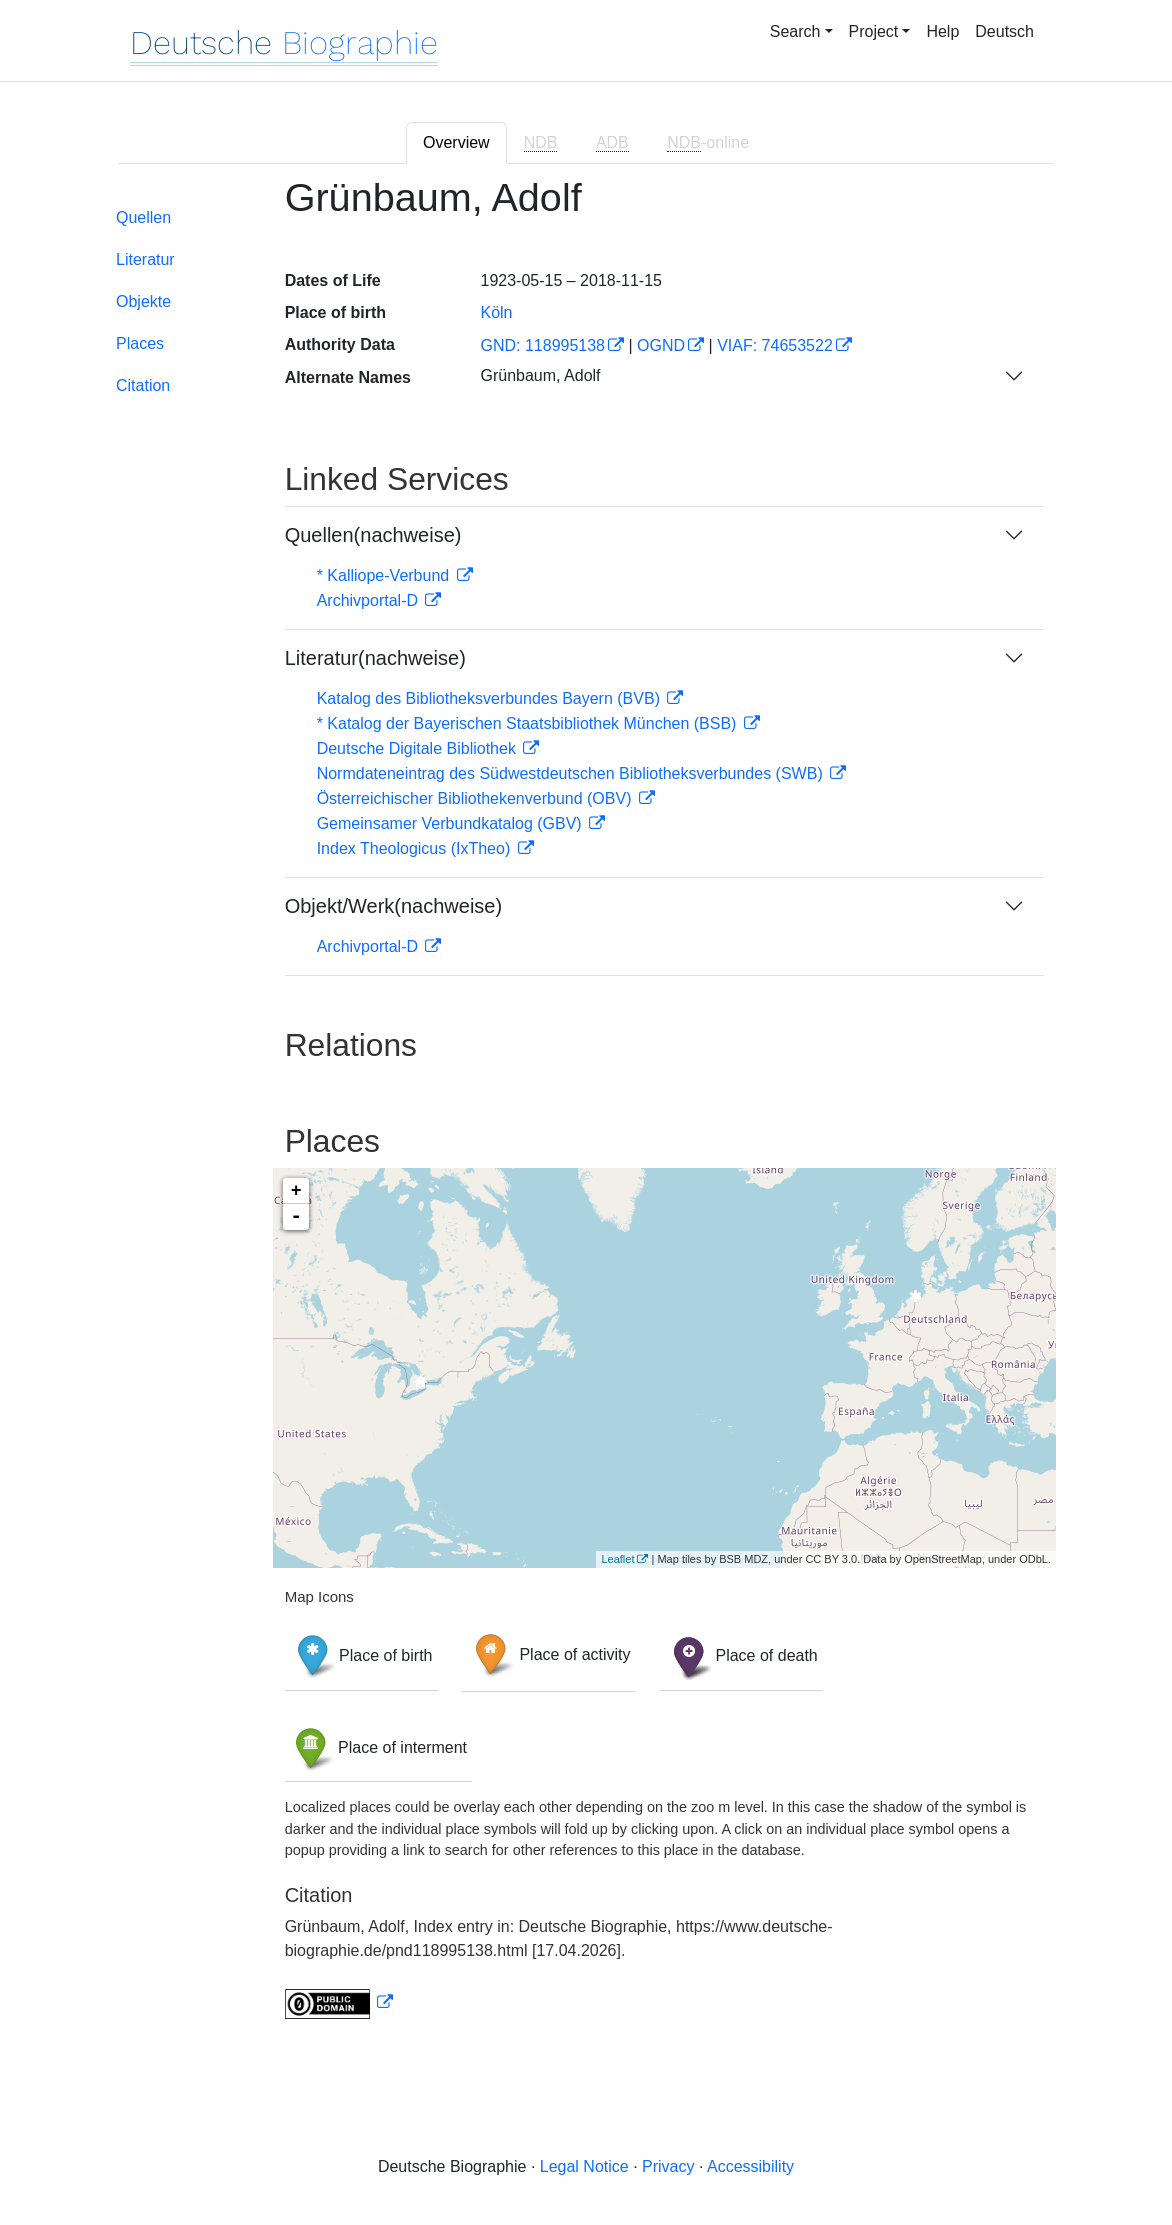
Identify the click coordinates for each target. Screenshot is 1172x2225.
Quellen (143, 217)
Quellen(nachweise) (373, 535)
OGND (661, 345)
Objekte (143, 301)
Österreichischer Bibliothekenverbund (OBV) (476, 798)
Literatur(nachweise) (375, 658)
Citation (143, 385)
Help (942, 31)
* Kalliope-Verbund (385, 575)
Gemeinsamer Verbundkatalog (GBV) (451, 823)
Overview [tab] (456, 142)
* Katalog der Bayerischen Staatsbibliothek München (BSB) (529, 723)
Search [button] (795, 31)
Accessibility (750, 2166)
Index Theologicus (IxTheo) (416, 848)
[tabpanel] (586, 1110)
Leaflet (617, 1559)
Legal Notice (584, 2166)
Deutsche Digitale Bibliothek (419, 748)
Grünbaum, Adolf (540, 375)
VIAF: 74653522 (775, 345)
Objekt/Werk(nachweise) (393, 906)
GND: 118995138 (542, 345)
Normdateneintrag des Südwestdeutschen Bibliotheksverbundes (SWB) (572, 773)
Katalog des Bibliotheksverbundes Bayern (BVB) (491, 698)
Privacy (668, 2166)
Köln (496, 312)
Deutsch (1004, 31)
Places (140, 343)
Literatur (145, 259)
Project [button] (874, 31)
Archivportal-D (370, 600)
